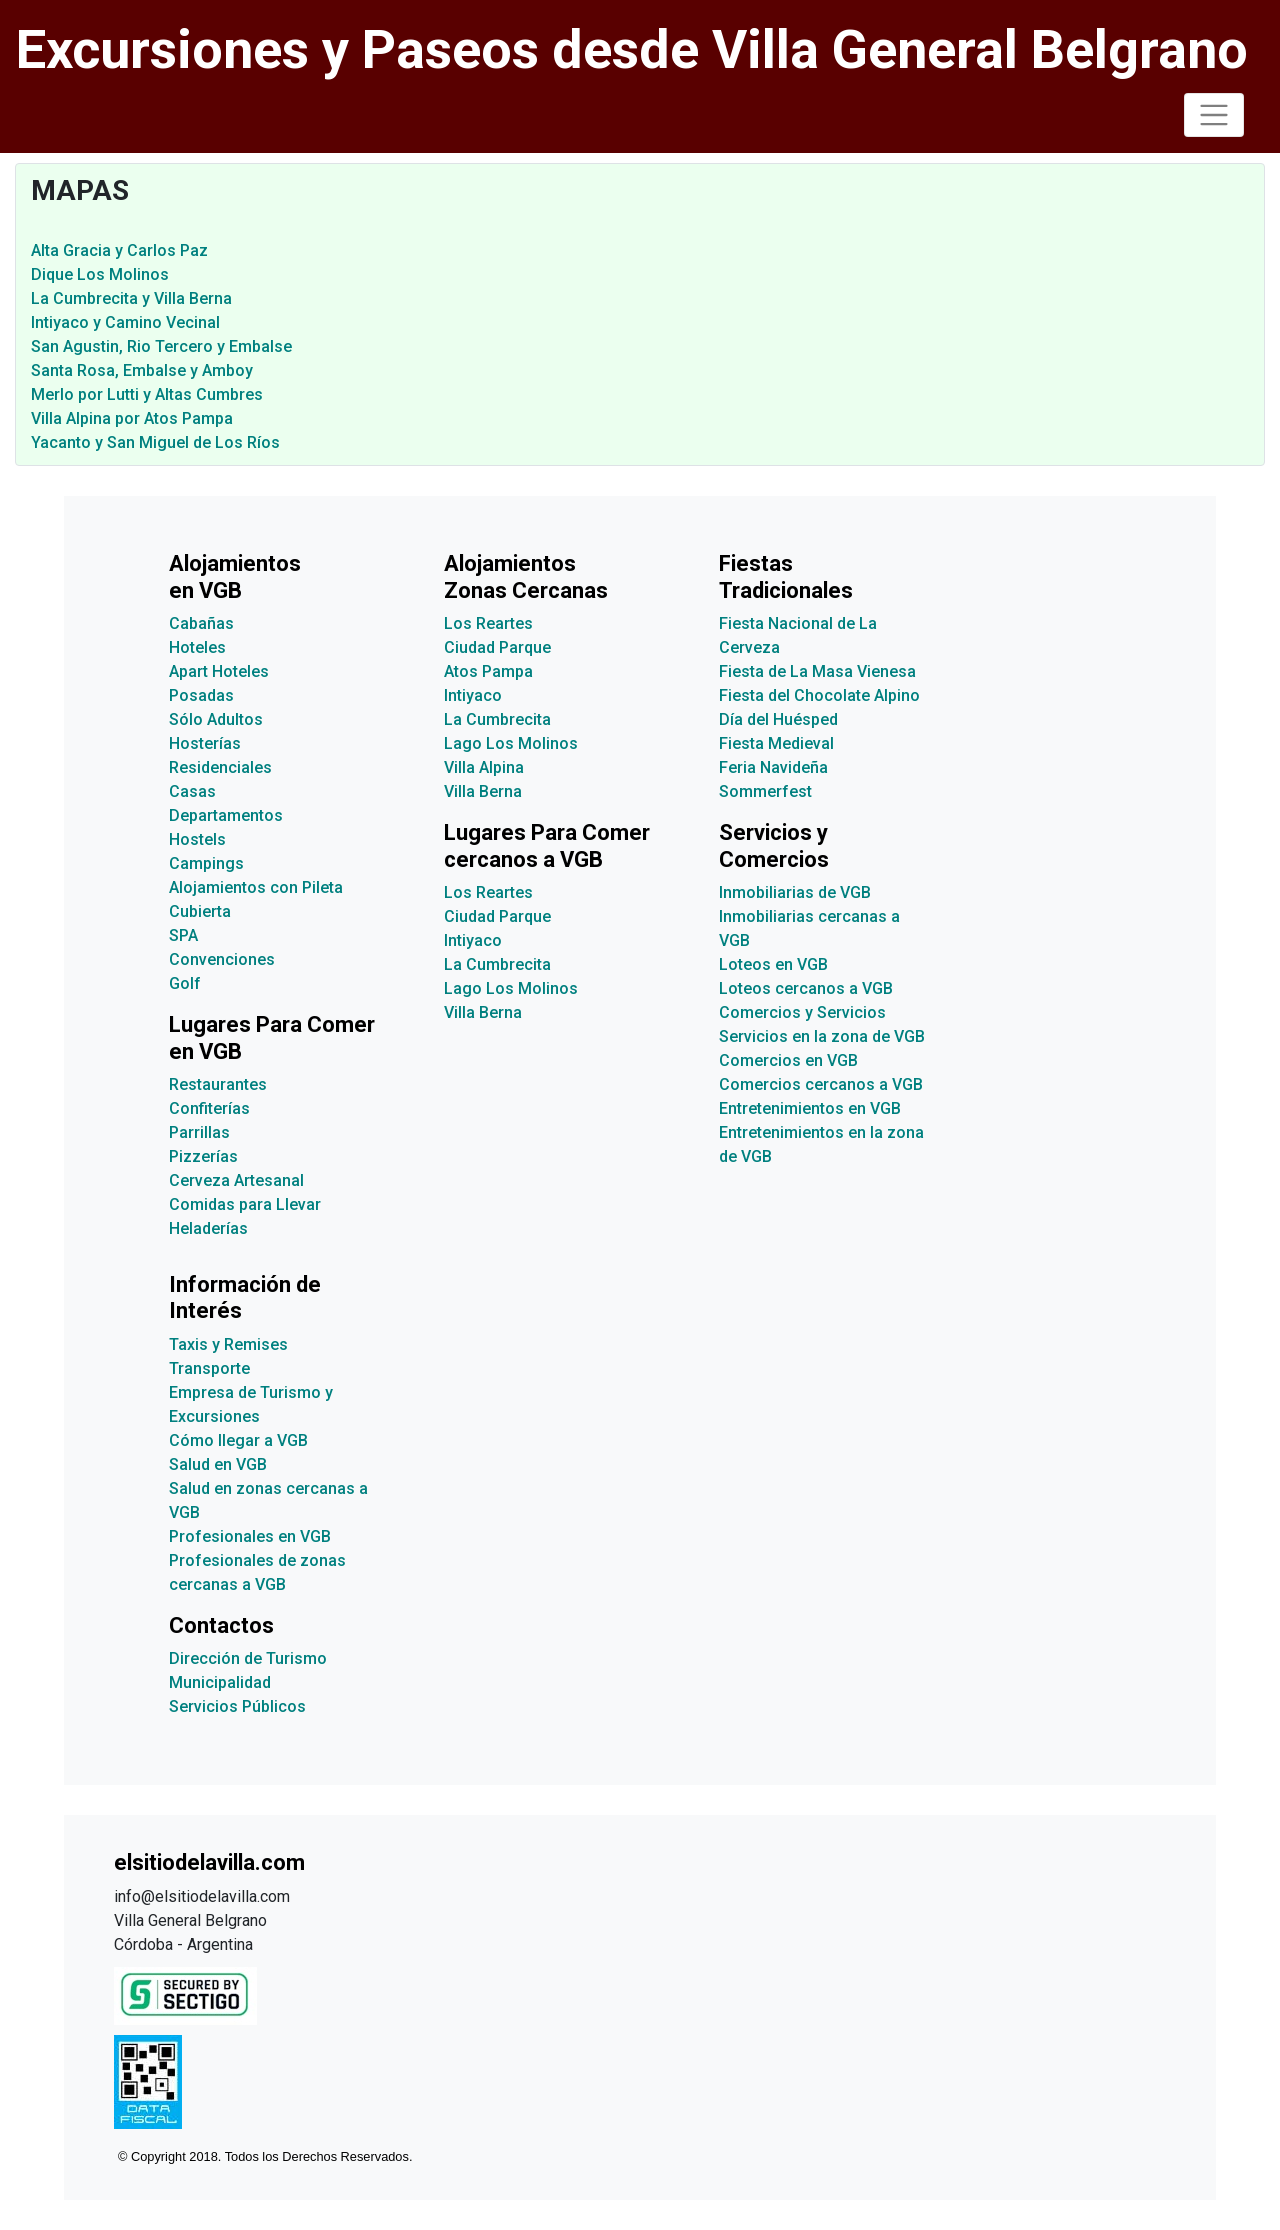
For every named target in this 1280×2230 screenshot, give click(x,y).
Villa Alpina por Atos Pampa (132, 418)
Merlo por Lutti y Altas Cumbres (147, 394)
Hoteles (197, 647)
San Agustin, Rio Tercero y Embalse (161, 346)
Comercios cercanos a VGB (821, 1084)
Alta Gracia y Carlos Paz (119, 250)
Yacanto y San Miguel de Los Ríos (155, 442)
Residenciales (220, 767)
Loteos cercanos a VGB (806, 988)
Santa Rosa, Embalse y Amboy (142, 370)
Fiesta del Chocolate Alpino (819, 695)
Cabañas (201, 623)
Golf (185, 983)
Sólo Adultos (216, 719)
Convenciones (222, 959)
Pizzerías (203, 1156)
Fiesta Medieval (776, 743)
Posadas (201, 695)
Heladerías (208, 1228)
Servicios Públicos (237, 1706)
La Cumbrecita (497, 719)
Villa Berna (483, 791)
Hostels (197, 839)
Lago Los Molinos (511, 743)
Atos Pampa (488, 671)
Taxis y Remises (228, 1344)
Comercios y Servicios (802, 1012)
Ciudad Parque (497, 647)
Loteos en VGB (773, 964)
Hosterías (205, 743)
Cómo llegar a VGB (238, 1440)
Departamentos (226, 815)
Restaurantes (218, 1084)
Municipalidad (220, 1682)
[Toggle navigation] (1214, 115)
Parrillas (199, 1132)
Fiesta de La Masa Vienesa (817, 671)
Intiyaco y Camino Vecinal (125, 322)
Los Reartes (488, 623)
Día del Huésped (778, 719)
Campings (206, 863)
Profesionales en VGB (250, 1536)
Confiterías (209, 1108)
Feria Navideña (773, 767)
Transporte (209, 1368)
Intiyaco (473, 695)
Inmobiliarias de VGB (795, 892)
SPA (183, 935)
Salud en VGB (218, 1464)
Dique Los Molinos (100, 274)
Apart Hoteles (219, 671)
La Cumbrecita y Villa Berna (131, 298)
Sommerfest (765, 791)
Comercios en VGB (788, 1060)
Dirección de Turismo (248, 1658)
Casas (192, 791)
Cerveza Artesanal (236, 1180)
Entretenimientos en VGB (810, 1108)
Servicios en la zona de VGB (822, 1036)
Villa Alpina (484, 767)
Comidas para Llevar (245, 1204)
